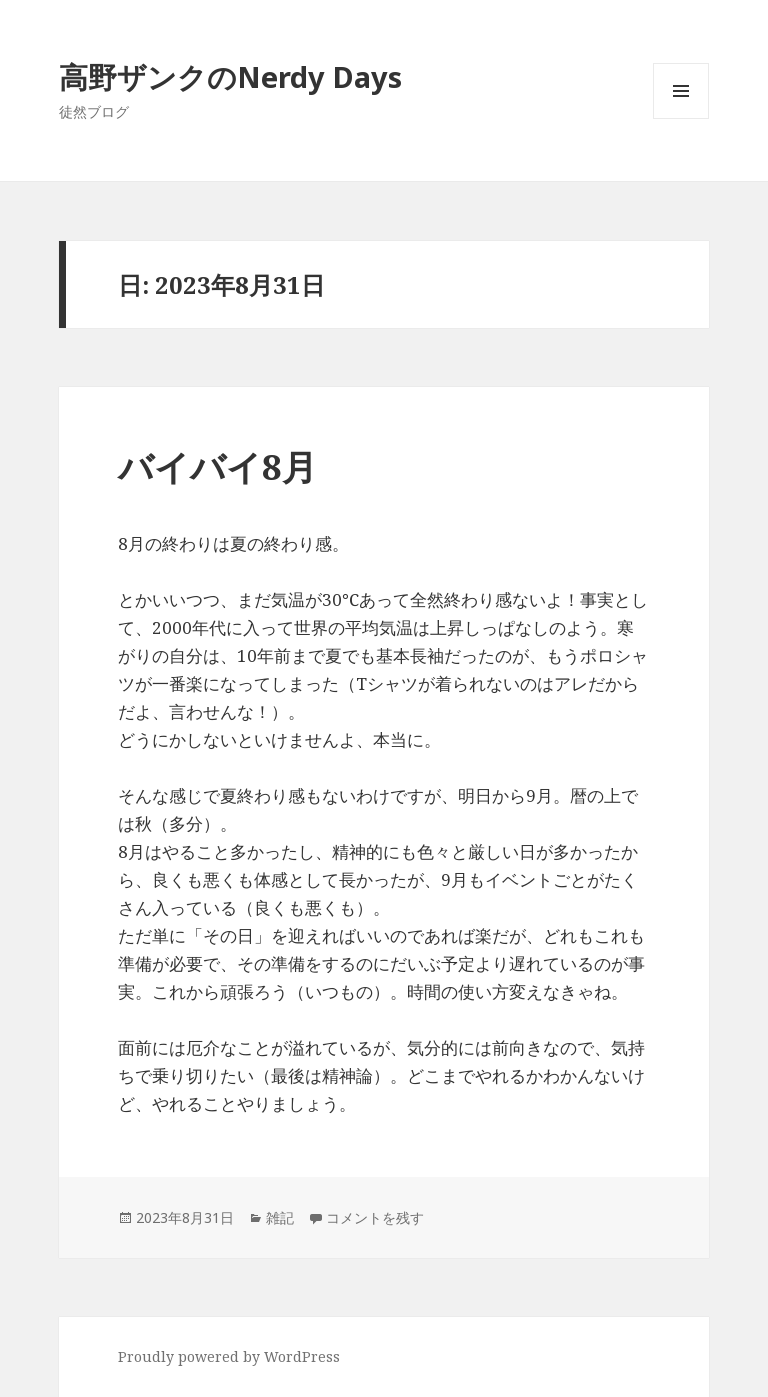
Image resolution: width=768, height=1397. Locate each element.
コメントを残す (375, 1217)
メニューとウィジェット (681, 118)
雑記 (280, 1217)
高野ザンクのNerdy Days (230, 76)
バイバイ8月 (217, 466)
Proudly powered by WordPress (229, 1356)
